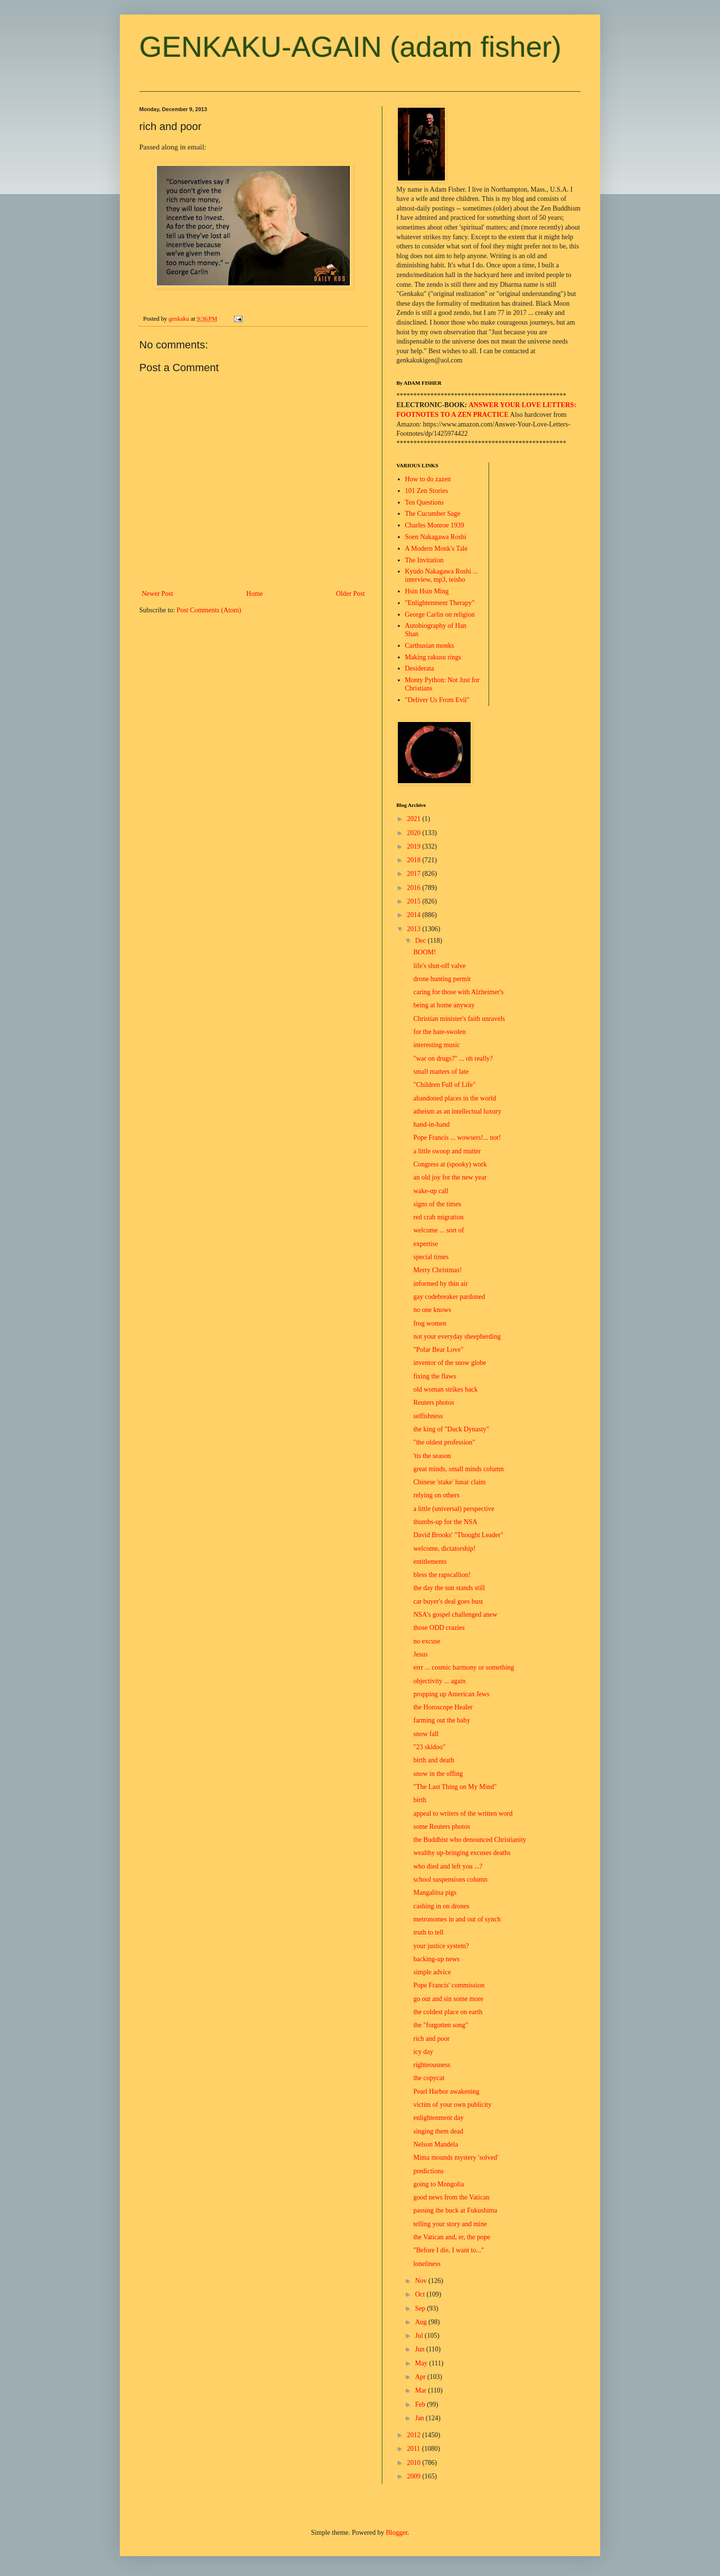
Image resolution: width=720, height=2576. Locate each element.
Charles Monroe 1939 (434, 525)
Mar (421, 2390)
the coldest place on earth (447, 2012)
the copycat (428, 2078)
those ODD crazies (439, 1627)
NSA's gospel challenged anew (455, 1614)
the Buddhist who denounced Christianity (469, 1839)
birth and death (433, 1760)
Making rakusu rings (433, 657)
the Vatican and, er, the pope (451, 2237)
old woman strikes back (445, 1389)
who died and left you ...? (447, 1866)
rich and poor (431, 2038)
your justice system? (441, 1946)
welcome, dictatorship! (444, 1548)
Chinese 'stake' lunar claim (449, 1482)
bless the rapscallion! (442, 1574)
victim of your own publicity (452, 2104)
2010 (415, 2462)
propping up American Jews (451, 1694)
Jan (420, 2418)
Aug (421, 2322)
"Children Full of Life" (444, 1084)
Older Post (350, 593)
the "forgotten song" (440, 2025)
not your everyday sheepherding (457, 1336)
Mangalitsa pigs (435, 1892)
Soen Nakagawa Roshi (436, 537)
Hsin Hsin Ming (427, 591)
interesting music (436, 1045)
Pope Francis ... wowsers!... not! (457, 1137)
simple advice (432, 1972)
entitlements (429, 1561)
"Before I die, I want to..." (448, 2250)
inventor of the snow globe (449, 1362)
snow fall (426, 1734)
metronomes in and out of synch (457, 1919)
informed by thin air (440, 1283)
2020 (415, 833)
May (422, 2363)
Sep (421, 2308)
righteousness (431, 2064)
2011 (414, 2448)
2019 (415, 846)
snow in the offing (438, 1773)
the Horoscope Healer (443, 1707)
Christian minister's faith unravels (459, 1018)
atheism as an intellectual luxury (457, 1111)
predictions (428, 2171)
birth (419, 1800)
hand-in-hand (431, 1124)
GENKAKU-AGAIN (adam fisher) (350, 47)
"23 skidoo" (429, 1747)
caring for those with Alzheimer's (458, 992)
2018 (415, 860)
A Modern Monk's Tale (436, 548)
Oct (420, 2294)
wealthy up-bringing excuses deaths (461, 1852)
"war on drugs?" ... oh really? (453, 1058)
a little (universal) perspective (453, 1508)
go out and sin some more (448, 1998)
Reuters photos (433, 1402)
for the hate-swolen (439, 1031)
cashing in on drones (441, 1906)
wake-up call (430, 1191)
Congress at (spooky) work (450, 1164)
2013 (415, 929)
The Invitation (424, 560)
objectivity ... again (439, 1681)
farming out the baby (441, 1720)
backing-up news (436, 1959)
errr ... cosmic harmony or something (463, 1667)
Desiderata (419, 668)
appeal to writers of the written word (463, 1813)
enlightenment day (438, 2117)
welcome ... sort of (438, 1230)
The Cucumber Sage (432, 513)
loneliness (427, 2263)
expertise (425, 1243)
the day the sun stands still (449, 1588)
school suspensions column (450, 1879)
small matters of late (441, 1071)
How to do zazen (428, 479)
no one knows (432, 1309)
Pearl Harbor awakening (446, 2091)
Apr (421, 2376)
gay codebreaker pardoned (449, 1296)
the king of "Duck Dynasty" (451, 1429)
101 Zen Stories (426, 490)
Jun (420, 2349)
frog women (429, 1323)
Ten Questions (424, 502)
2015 (415, 901)
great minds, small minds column (458, 1469)
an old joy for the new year (450, 1177)
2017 (415, 873)
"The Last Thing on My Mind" (455, 1786)
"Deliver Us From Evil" (437, 700)
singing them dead (438, 2131)
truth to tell (428, 1932)
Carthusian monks (430, 645)
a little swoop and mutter (447, 1151)
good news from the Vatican (451, 2197)
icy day (423, 2051)
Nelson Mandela (435, 2144)
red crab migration (438, 1217)
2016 (415, 887)
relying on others (436, 1495)
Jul (420, 2335)
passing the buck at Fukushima (455, 2210)
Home (254, 593)
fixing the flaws (434, 1376)
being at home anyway (444, 1005)
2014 (415, 915)
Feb (421, 2404)
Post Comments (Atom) (209, 610)
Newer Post (157, 593)
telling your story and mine (450, 2224)
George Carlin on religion (440, 614)
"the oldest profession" (444, 1442)
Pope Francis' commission (448, 1985)
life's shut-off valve (439, 965)
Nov (421, 2280)
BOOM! (424, 952)
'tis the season (432, 1456)
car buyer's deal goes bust (448, 1601)
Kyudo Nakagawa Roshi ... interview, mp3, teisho (441, 575)
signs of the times (437, 1204)
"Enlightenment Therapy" (440, 603)
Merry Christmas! (437, 1270)
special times (431, 1257)
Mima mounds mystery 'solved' (455, 2157)
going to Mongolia (438, 2184)
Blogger (396, 2532)
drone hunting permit (442, 979)
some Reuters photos (441, 1826)
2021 (415, 818)
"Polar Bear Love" (438, 1349)
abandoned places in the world (454, 1098)
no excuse (427, 1641)
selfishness (428, 1416)
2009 (415, 2476)
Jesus (420, 1654)
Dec (421, 940)
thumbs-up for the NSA (445, 1522)
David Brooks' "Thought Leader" (458, 1535)
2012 (415, 2435)
